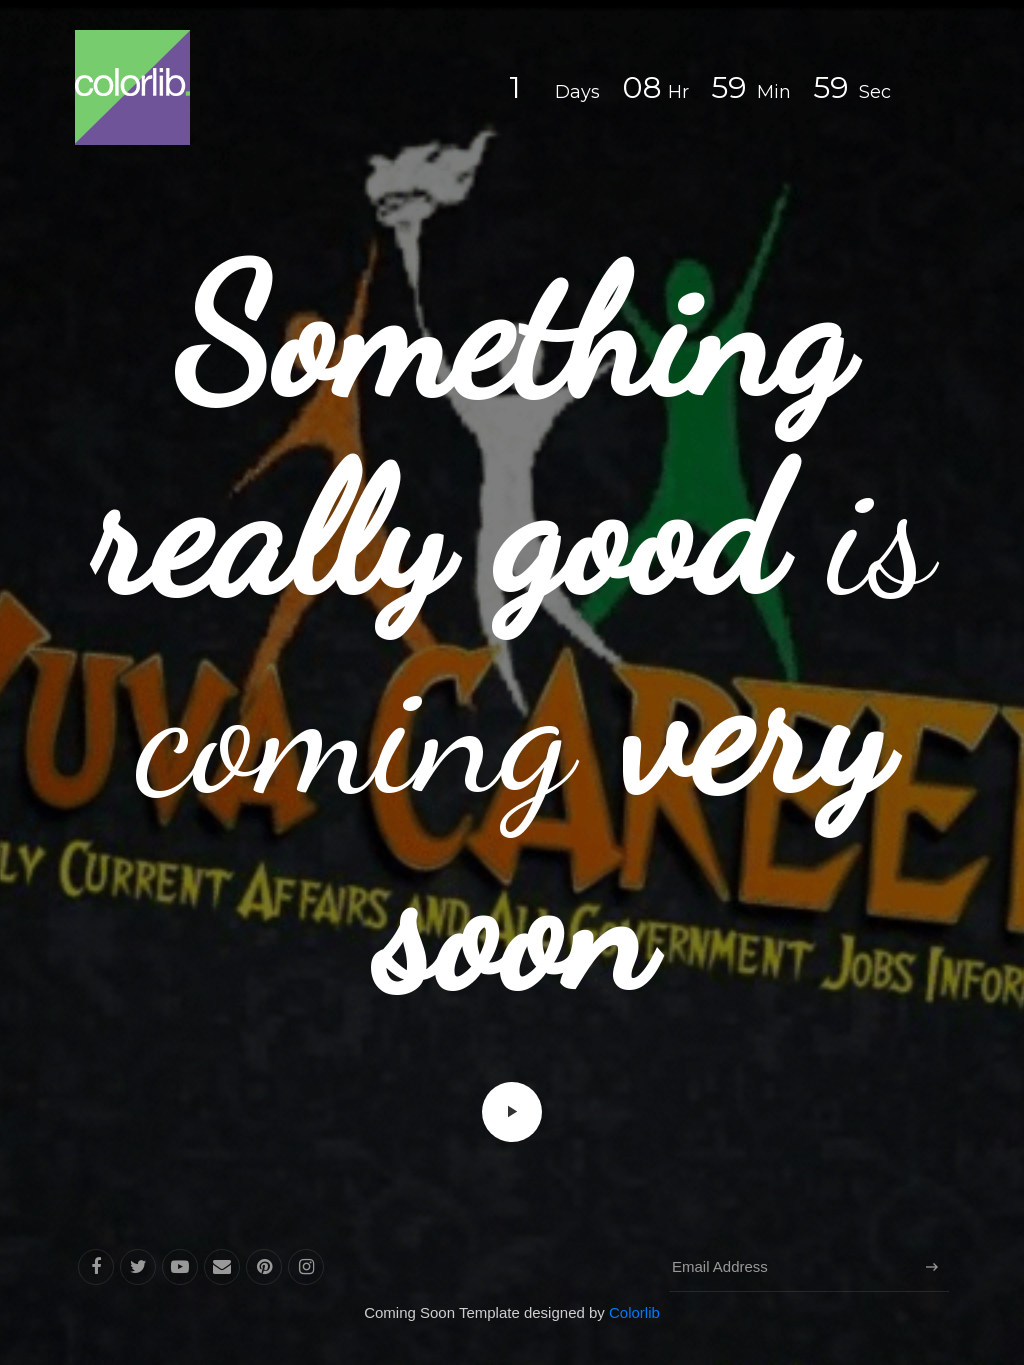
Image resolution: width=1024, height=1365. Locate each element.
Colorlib (634, 1312)
